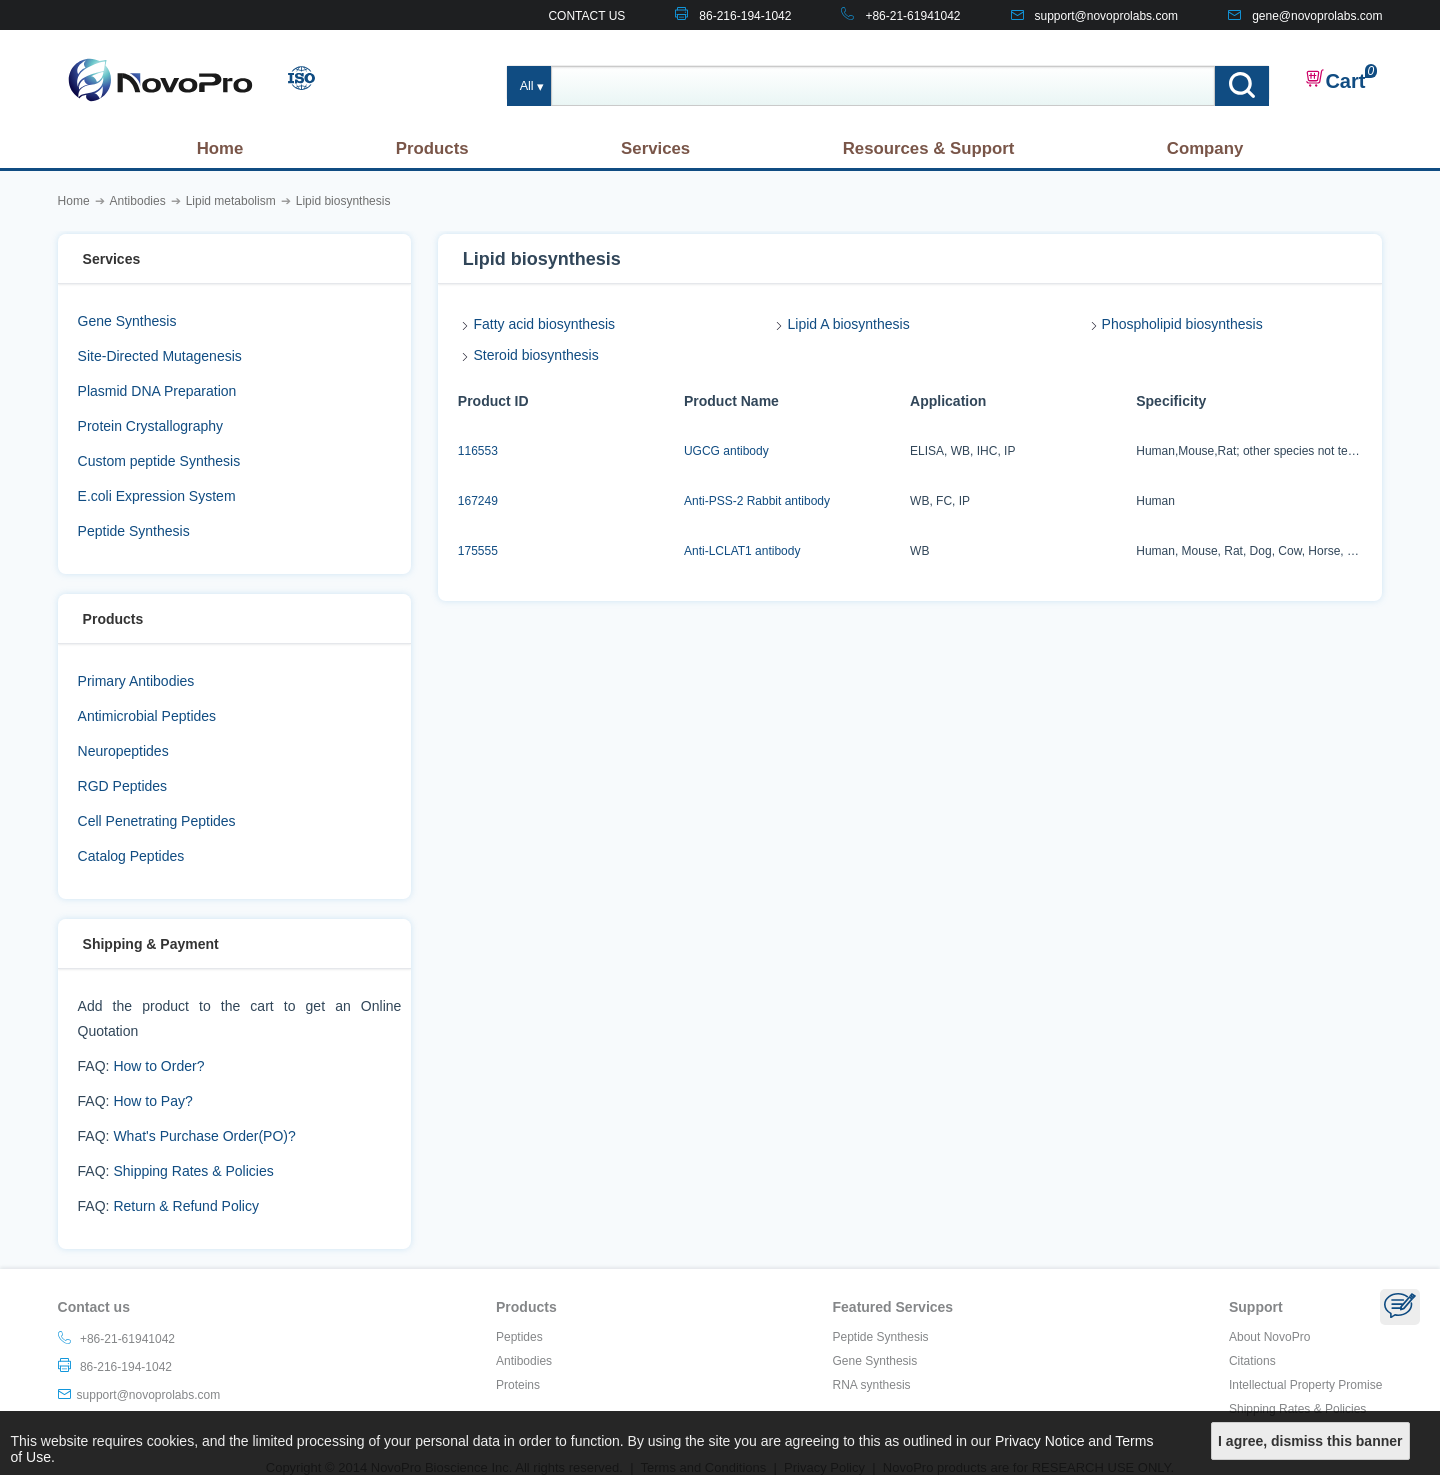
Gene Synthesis (127, 321)
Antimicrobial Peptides (147, 716)
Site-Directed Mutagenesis (160, 356)
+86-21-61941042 (912, 16)
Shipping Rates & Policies (193, 1171)
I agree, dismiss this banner (1310, 1441)
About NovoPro (1269, 1337)
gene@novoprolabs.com (1317, 16)
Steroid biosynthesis (535, 355)
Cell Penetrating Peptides (157, 821)
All (527, 86)
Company (1205, 148)
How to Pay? (152, 1101)
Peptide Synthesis (134, 531)
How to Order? (158, 1066)
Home (220, 148)
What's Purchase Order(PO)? (204, 1136)
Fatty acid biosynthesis (544, 324)
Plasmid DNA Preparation (157, 391)
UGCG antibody (726, 451)
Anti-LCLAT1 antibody (742, 551)
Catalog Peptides (131, 856)
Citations (1252, 1361)
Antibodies (524, 1361)
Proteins (518, 1385)
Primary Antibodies (136, 681)
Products (432, 148)
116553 (478, 451)
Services (655, 148)
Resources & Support (929, 148)
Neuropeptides (123, 751)
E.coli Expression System (157, 496)
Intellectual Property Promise (1305, 1385)
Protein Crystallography (151, 426)
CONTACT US (586, 16)
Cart (1335, 80)
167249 (478, 501)
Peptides (519, 1337)
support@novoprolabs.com (1107, 16)
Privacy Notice (1039, 1441)
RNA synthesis (872, 1385)
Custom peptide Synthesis (159, 461)
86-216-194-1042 (745, 16)
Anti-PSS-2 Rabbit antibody (757, 501)
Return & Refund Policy (186, 1206)
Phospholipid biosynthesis (1182, 324)
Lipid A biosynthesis (848, 324)
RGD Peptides (122, 786)
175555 (478, 551)
